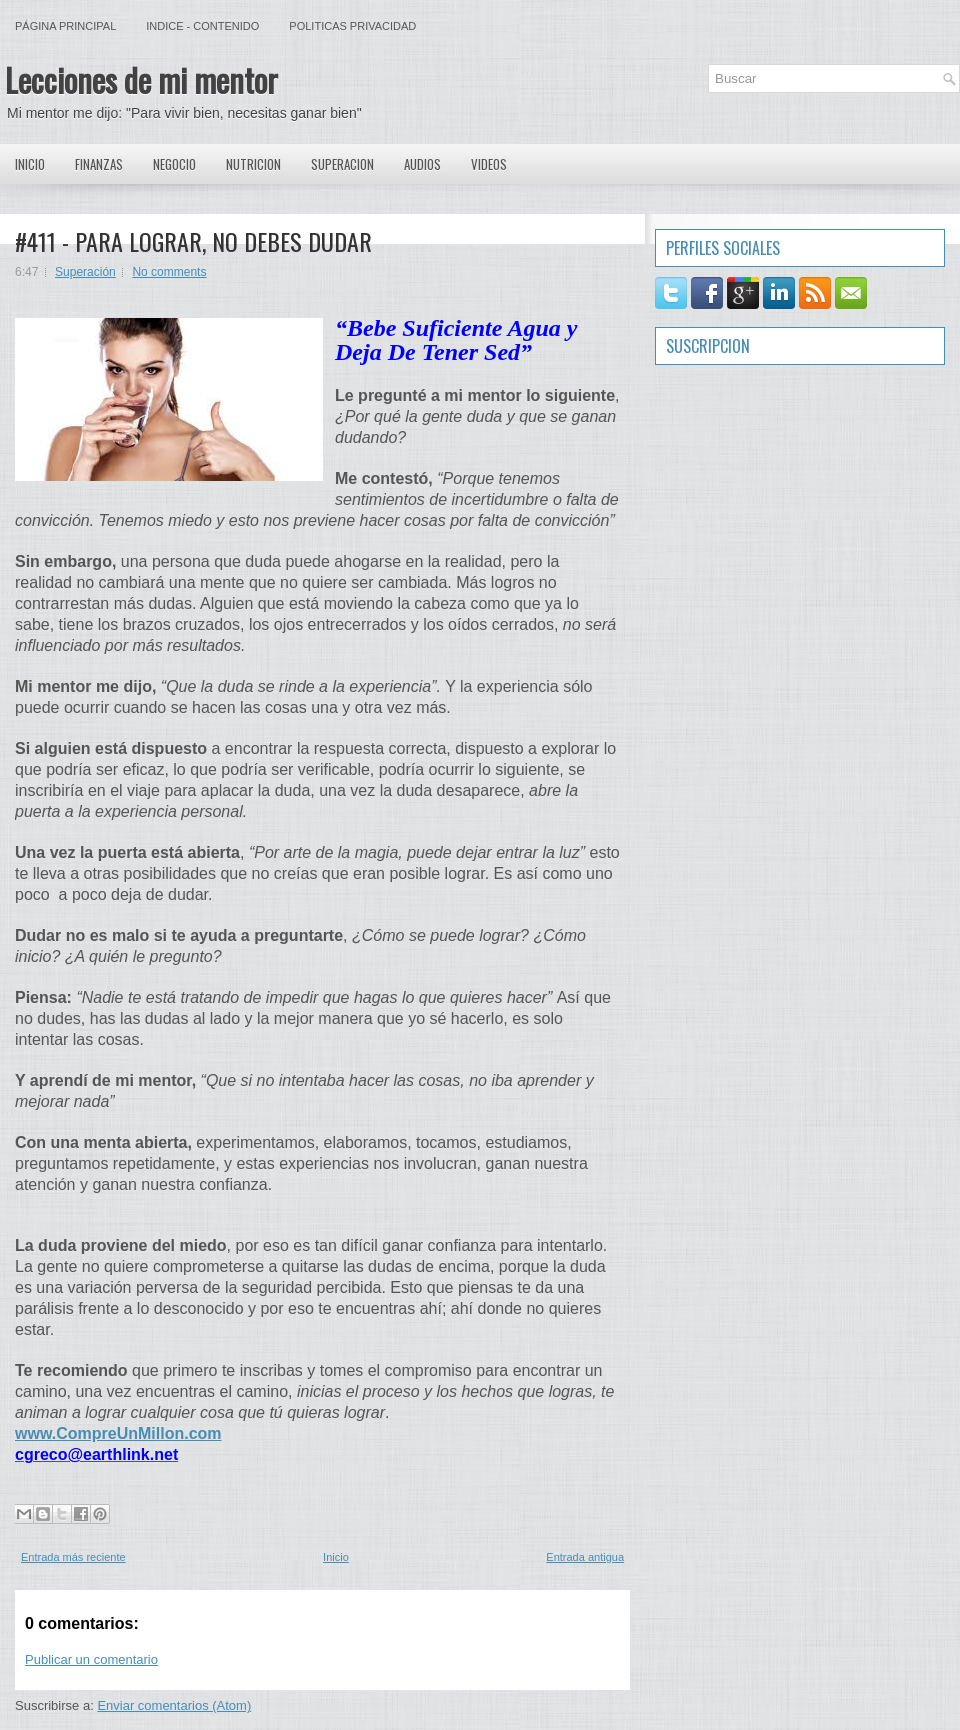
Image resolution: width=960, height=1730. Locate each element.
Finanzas (99, 164)
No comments (169, 272)
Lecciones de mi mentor (141, 79)
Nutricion (253, 164)
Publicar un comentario (91, 1659)
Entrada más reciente (73, 1557)
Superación (85, 272)
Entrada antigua (585, 1557)
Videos (489, 164)
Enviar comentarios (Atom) (174, 1705)
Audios (422, 164)
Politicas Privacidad (352, 26)
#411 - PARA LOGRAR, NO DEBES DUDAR (193, 241)
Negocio (174, 164)
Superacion (342, 164)
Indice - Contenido (202, 26)
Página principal (65, 26)
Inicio (30, 164)
